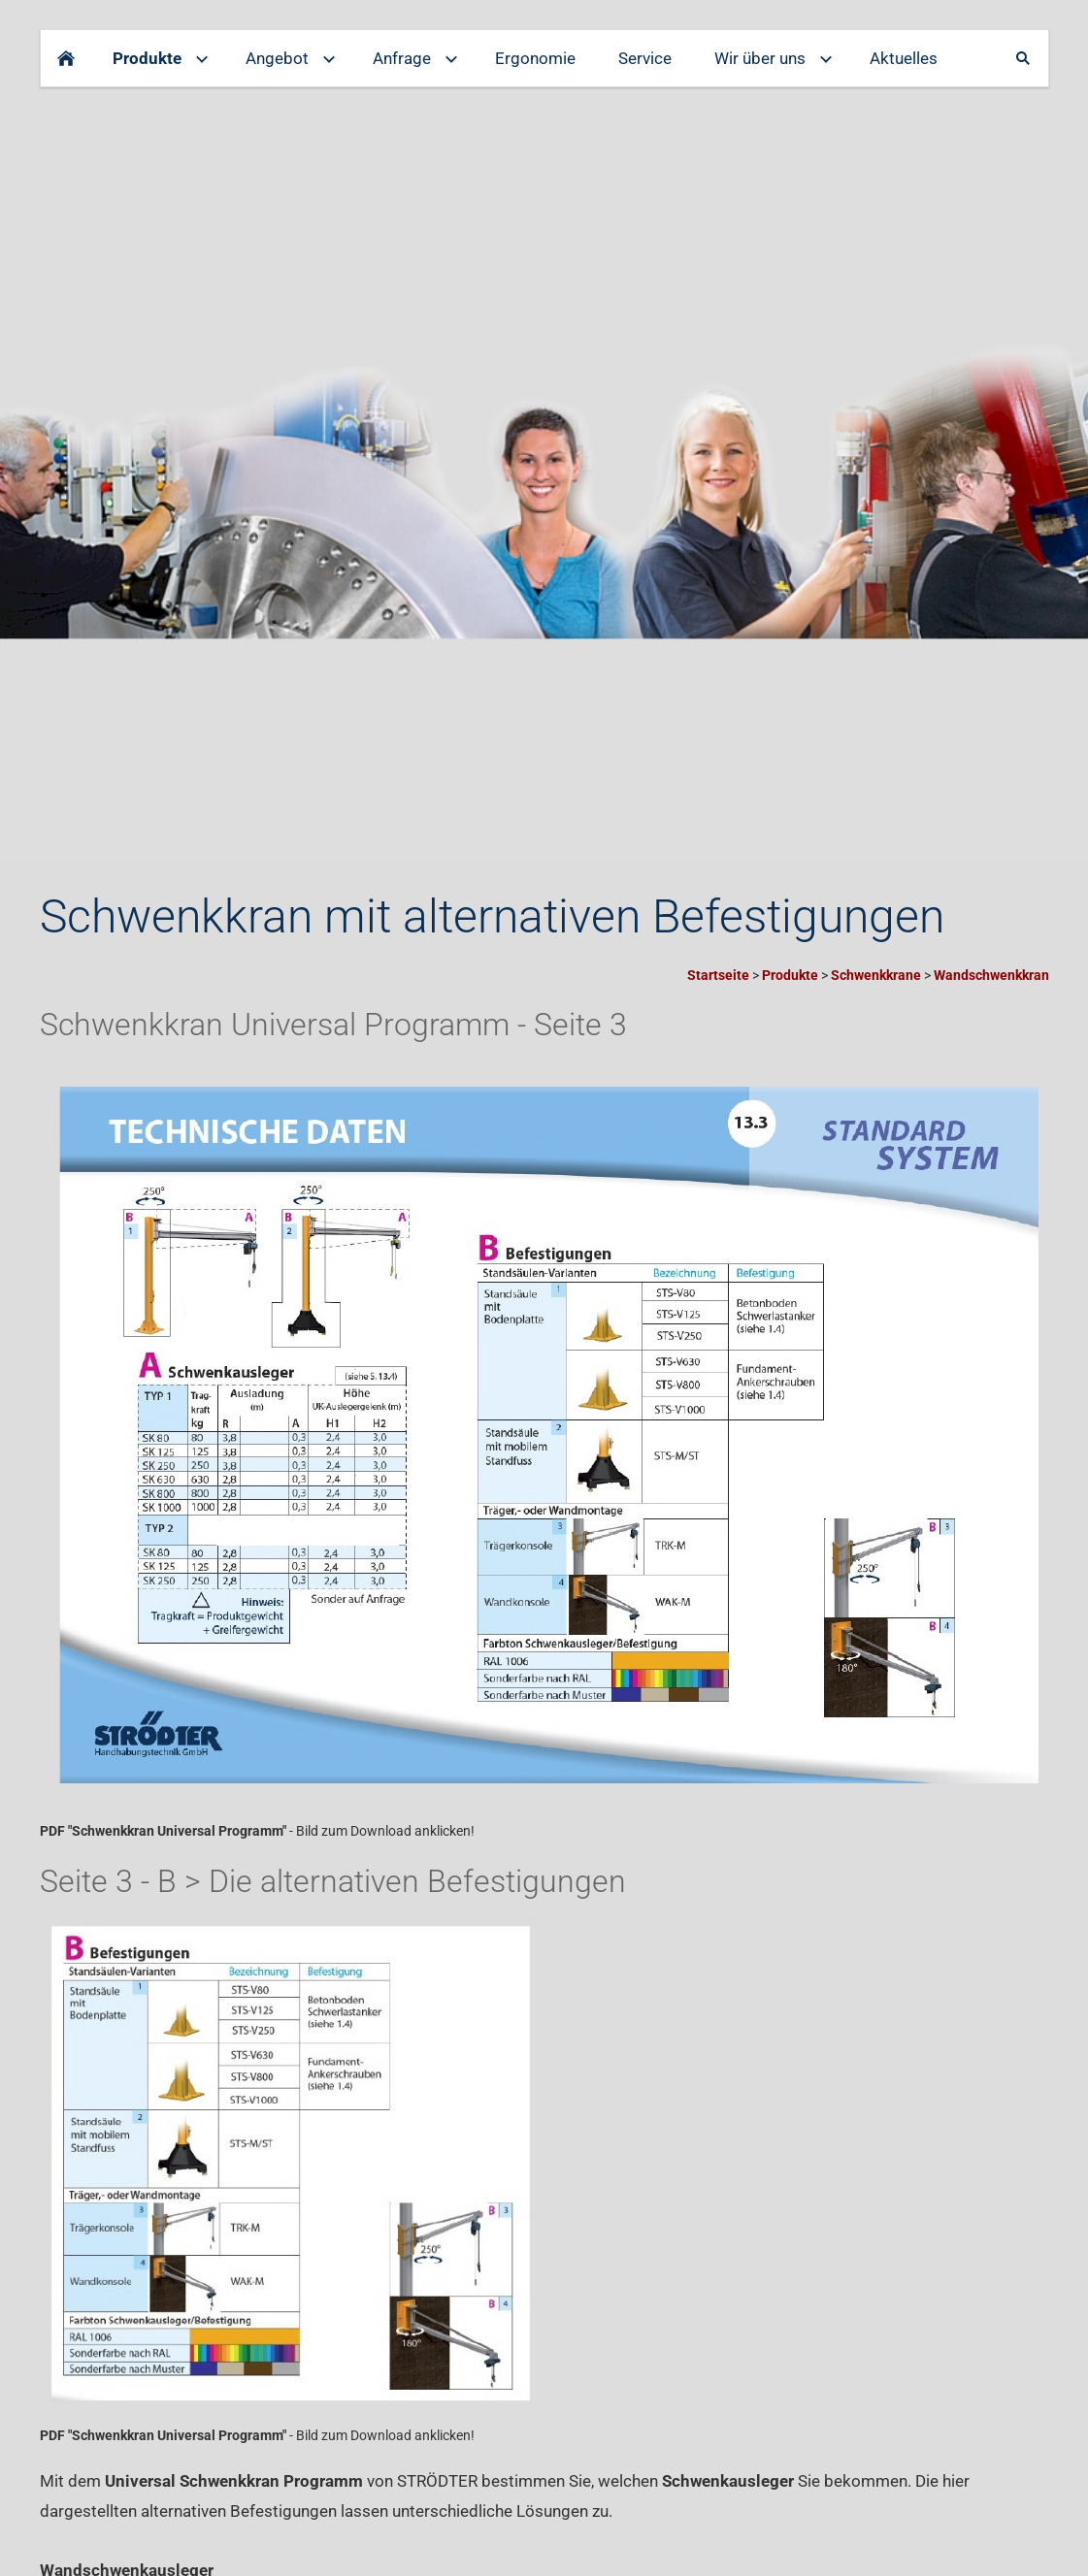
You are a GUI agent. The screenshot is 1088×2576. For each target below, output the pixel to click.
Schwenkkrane (876, 975)
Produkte (790, 975)
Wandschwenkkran (991, 975)
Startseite (718, 975)
